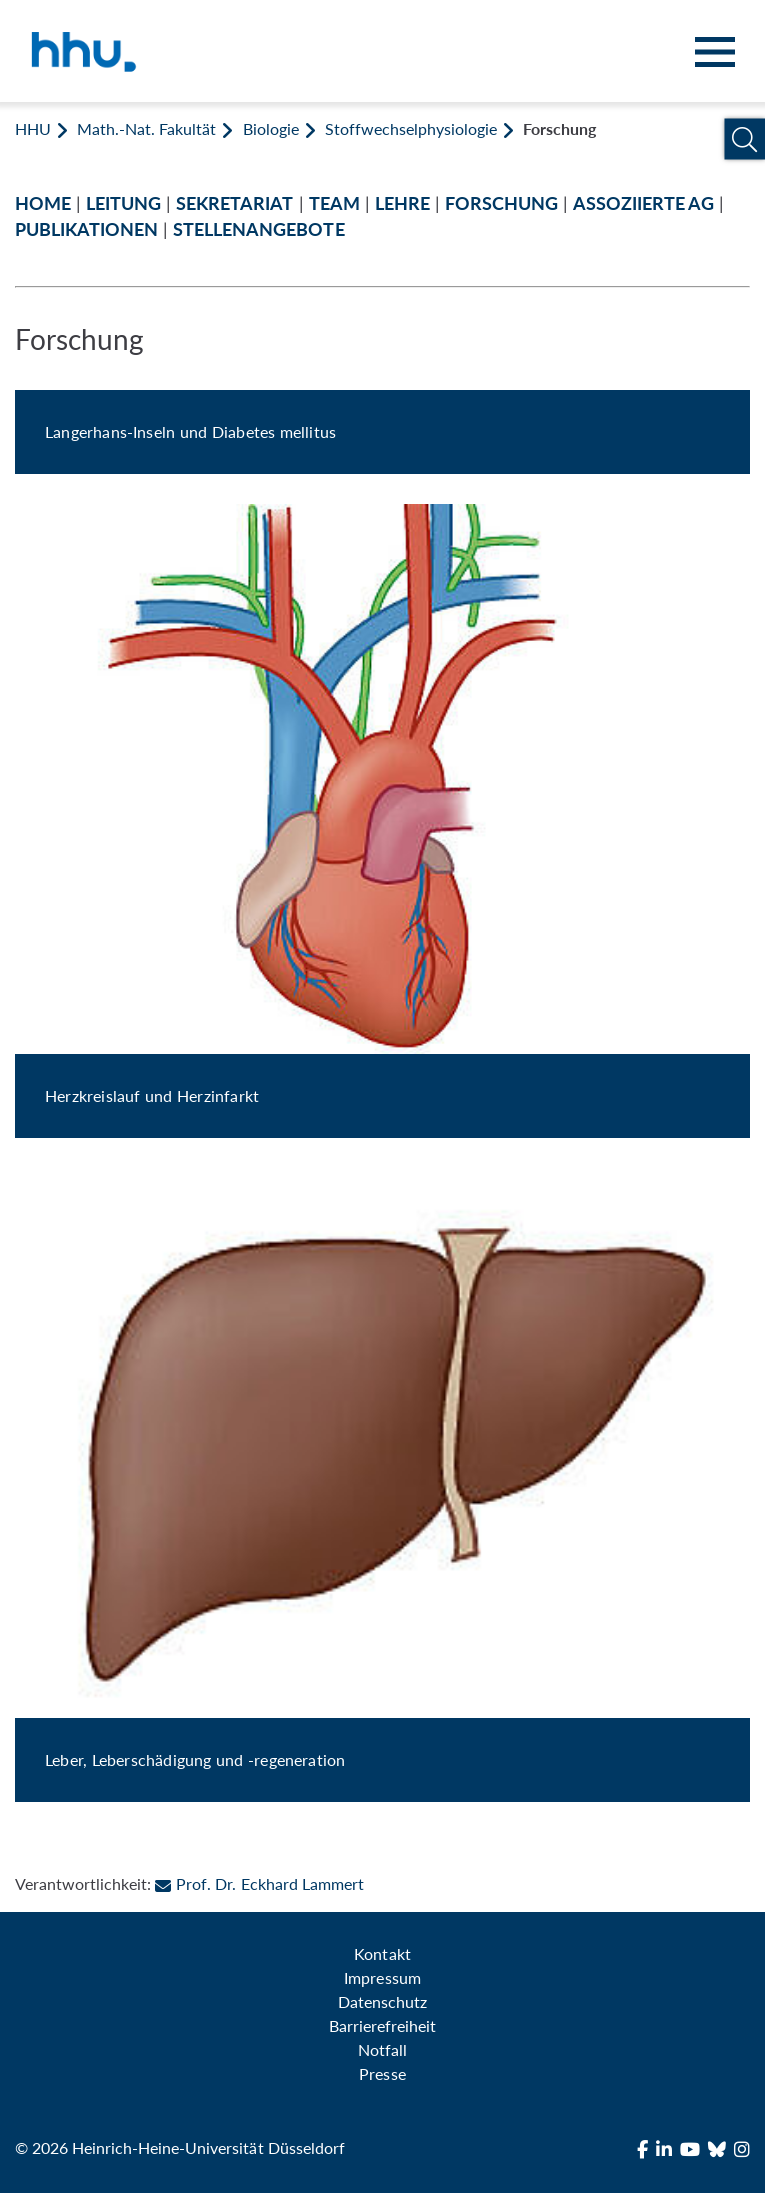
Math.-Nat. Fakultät (146, 128)
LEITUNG (123, 203)
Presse (382, 2073)
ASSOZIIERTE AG (643, 203)
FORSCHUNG (501, 203)
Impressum (382, 1977)
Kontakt (382, 1953)
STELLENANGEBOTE (258, 229)
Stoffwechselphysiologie (411, 128)
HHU (33, 128)
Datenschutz (382, 2001)
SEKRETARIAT (234, 203)
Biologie (271, 128)
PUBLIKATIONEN (86, 229)
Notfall (382, 2049)
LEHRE (402, 203)
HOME (43, 203)
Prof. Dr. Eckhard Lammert (259, 1883)
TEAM (334, 203)
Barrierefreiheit (382, 2025)
